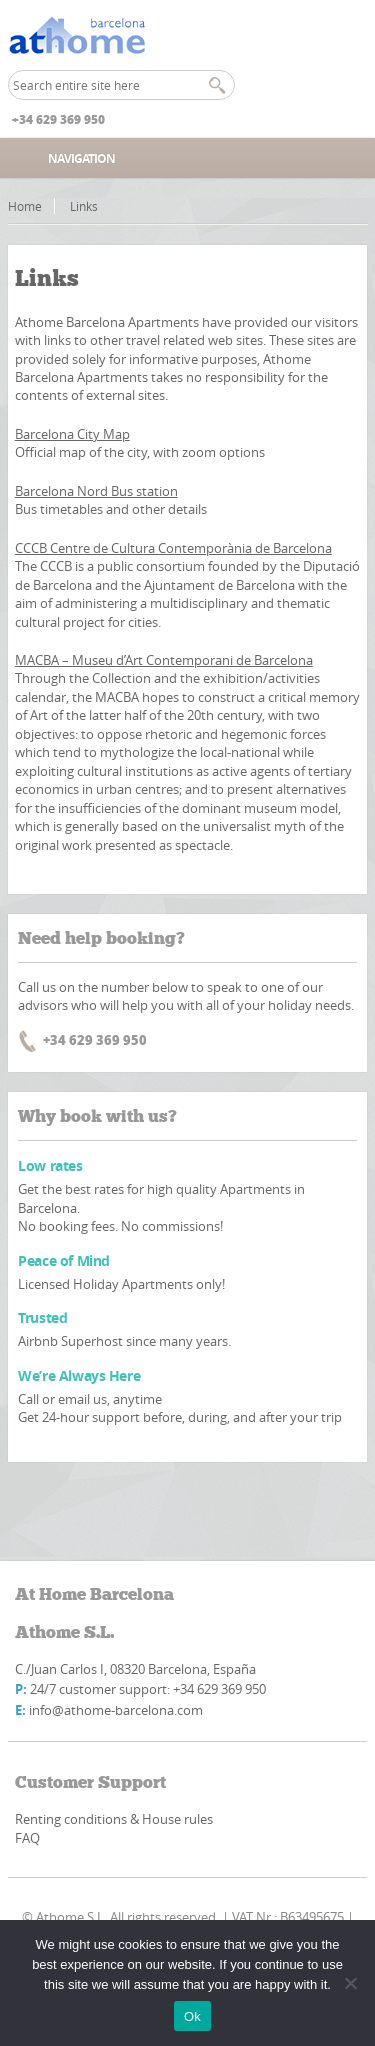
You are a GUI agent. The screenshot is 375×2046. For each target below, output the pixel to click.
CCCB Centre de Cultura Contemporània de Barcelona (173, 548)
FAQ (27, 1838)
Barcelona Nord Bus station (96, 491)
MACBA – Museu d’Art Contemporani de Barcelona (164, 660)
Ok (192, 2016)
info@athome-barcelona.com (116, 1710)
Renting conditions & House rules (114, 1819)
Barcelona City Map (72, 434)
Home (25, 206)
